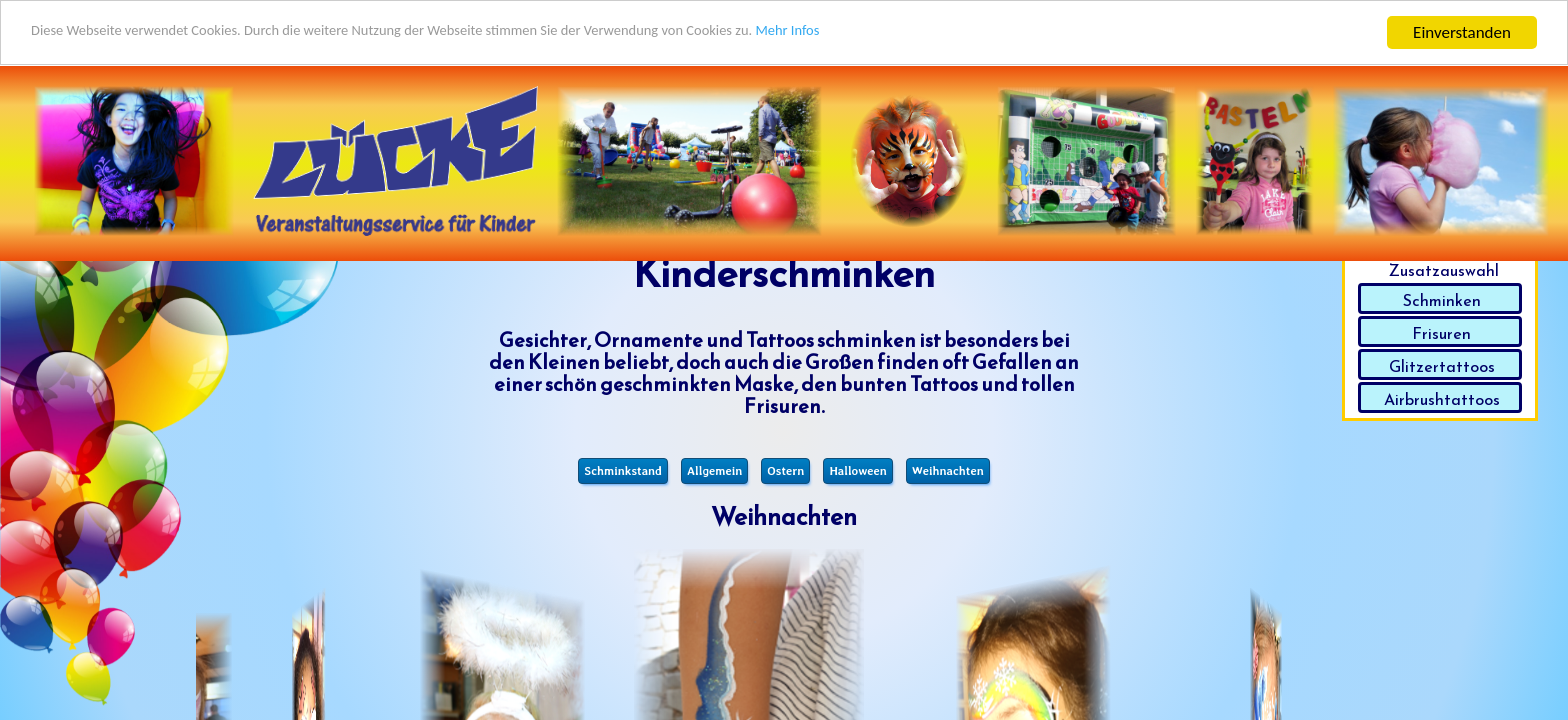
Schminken (1442, 300)
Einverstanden (1462, 31)
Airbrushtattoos (1442, 399)
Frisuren (1441, 333)
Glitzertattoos (1442, 366)
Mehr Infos (920, 32)
